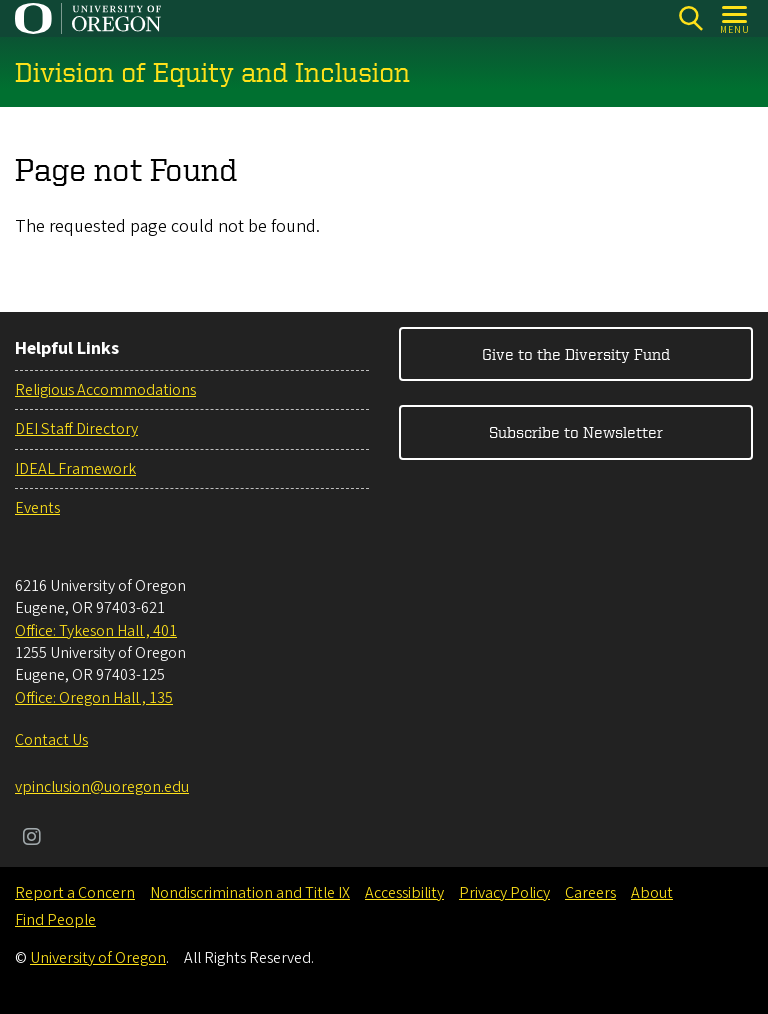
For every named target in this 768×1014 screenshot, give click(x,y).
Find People (55, 920)
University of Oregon (98, 958)
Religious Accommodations (105, 390)
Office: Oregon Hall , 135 (94, 698)
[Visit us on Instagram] (32, 839)
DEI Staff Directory (76, 429)
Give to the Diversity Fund (576, 354)
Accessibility (404, 893)
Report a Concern (75, 893)
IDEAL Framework (75, 469)
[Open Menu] (735, 18)
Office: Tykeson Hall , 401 (96, 631)
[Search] (690, 18)
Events (37, 508)
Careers (590, 893)
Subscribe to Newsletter (576, 432)
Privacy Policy (504, 893)
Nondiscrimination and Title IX (250, 893)
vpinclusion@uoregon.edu (102, 787)
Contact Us (51, 740)
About (652, 893)
